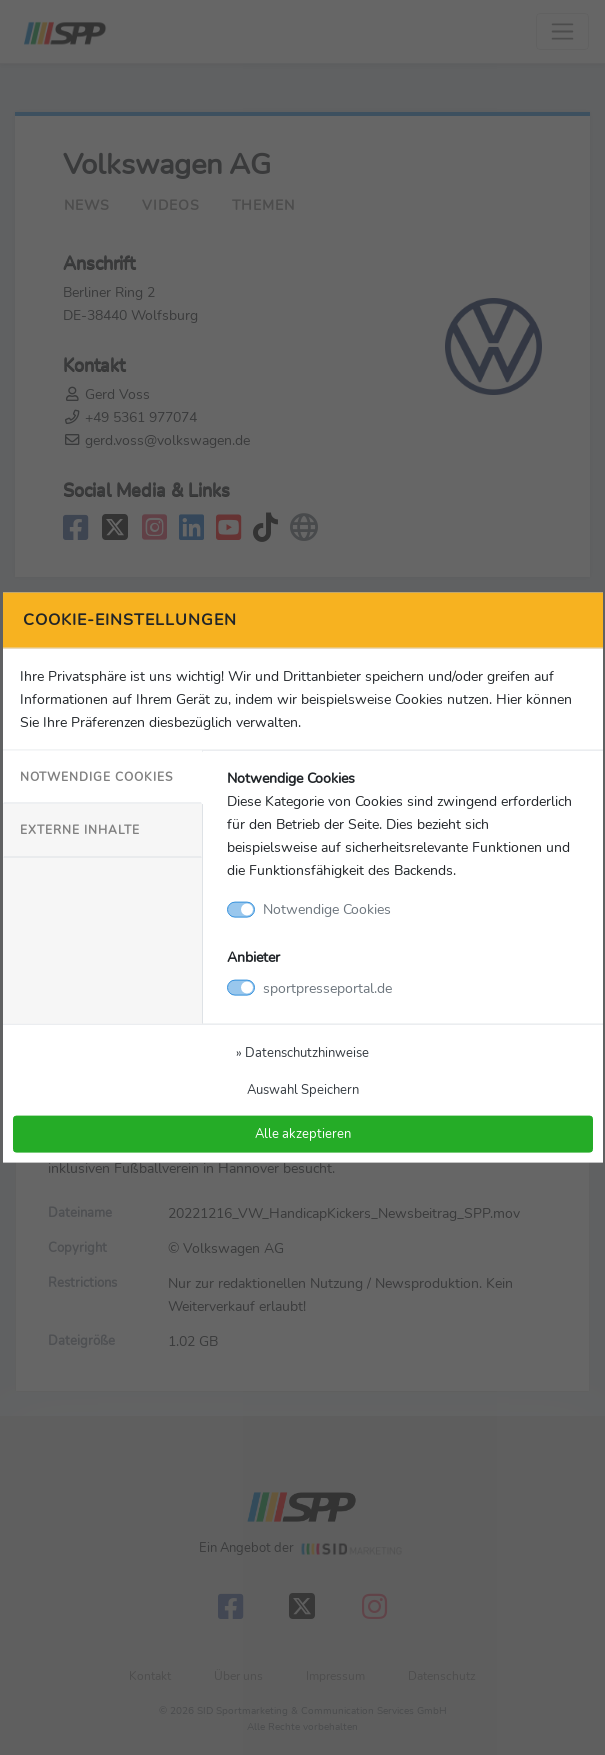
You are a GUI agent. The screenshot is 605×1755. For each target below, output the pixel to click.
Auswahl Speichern (303, 1088)
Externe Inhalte (80, 830)
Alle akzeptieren (303, 1133)
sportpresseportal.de (327, 987)
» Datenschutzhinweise (302, 1051)
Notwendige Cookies (96, 777)
